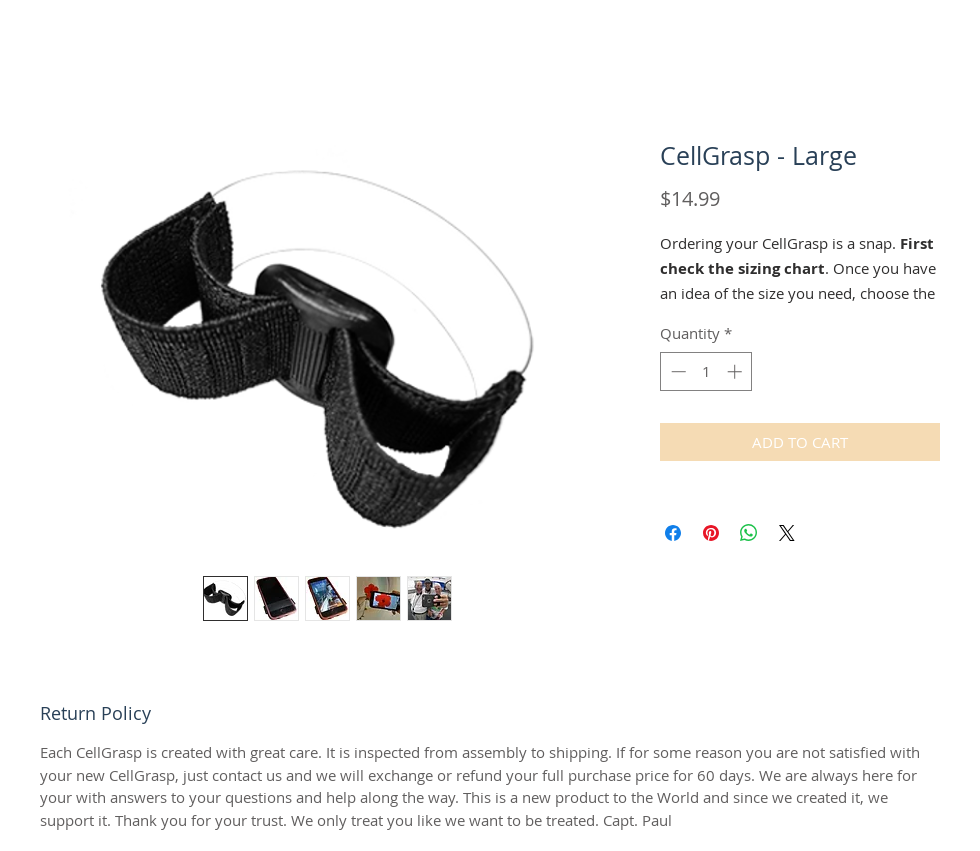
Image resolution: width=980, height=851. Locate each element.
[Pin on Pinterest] (711, 533)
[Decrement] (676, 371)
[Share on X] (787, 533)
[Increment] (736, 371)
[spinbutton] (706, 371)
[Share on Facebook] (673, 533)
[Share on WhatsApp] (749, 533)
